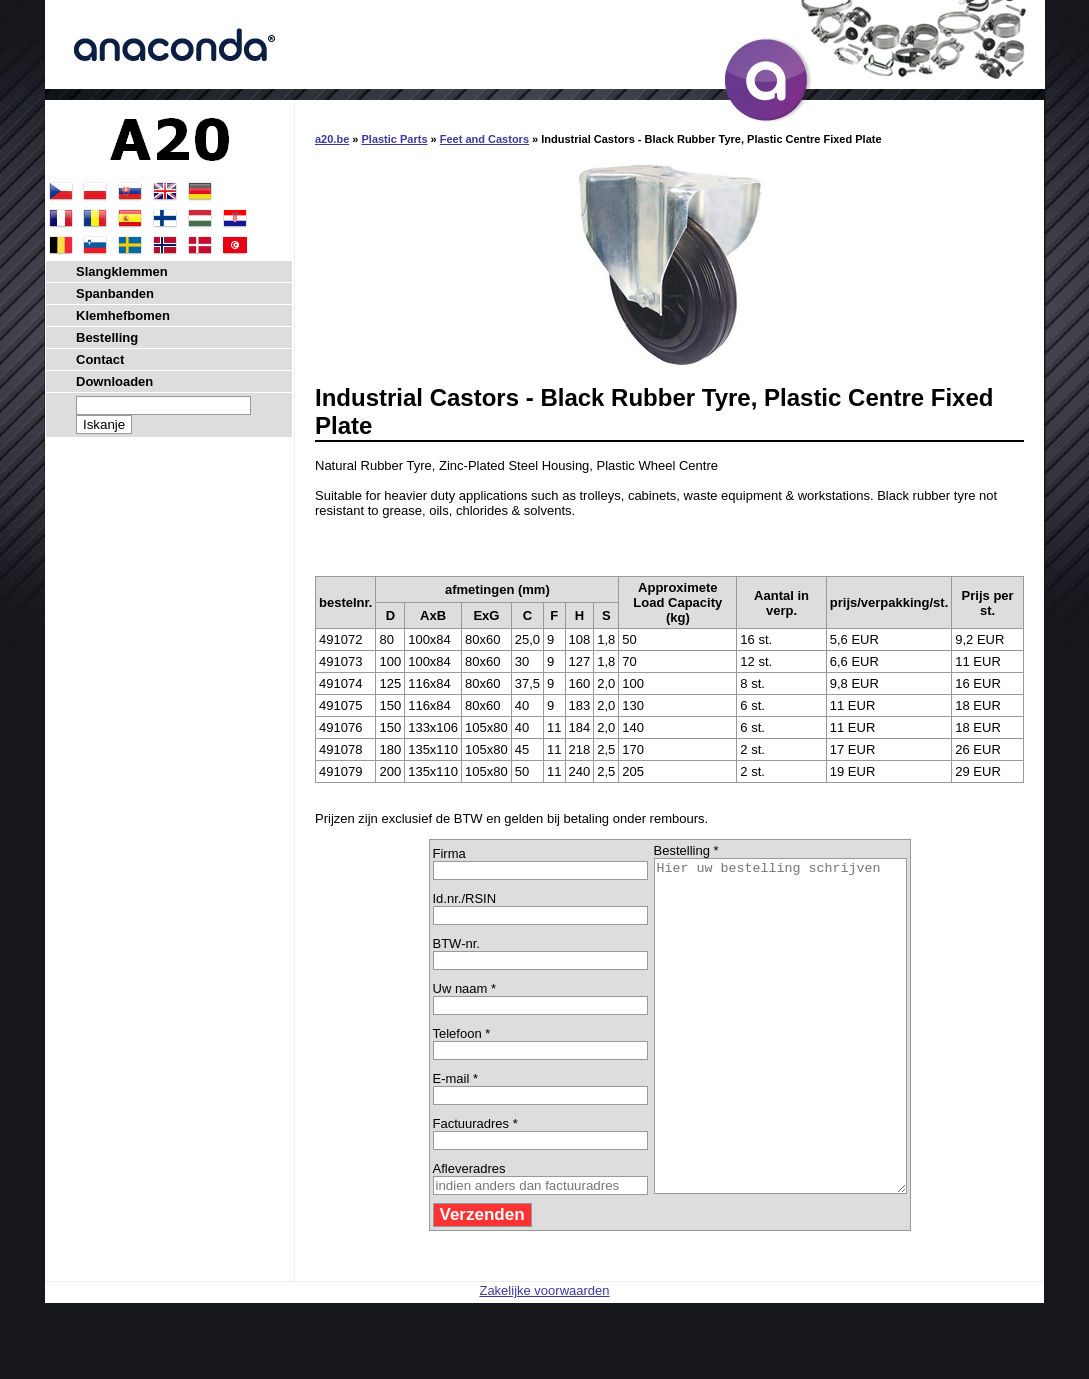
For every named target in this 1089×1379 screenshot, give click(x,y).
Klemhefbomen (123, 315)
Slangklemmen (122, 271)
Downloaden (114, 381)
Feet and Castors (484, 139)
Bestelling (107, 337)
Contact (100, 359)
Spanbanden (115, 293)
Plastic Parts (394, 139)
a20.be (332, 139)
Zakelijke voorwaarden (544, 1356)
